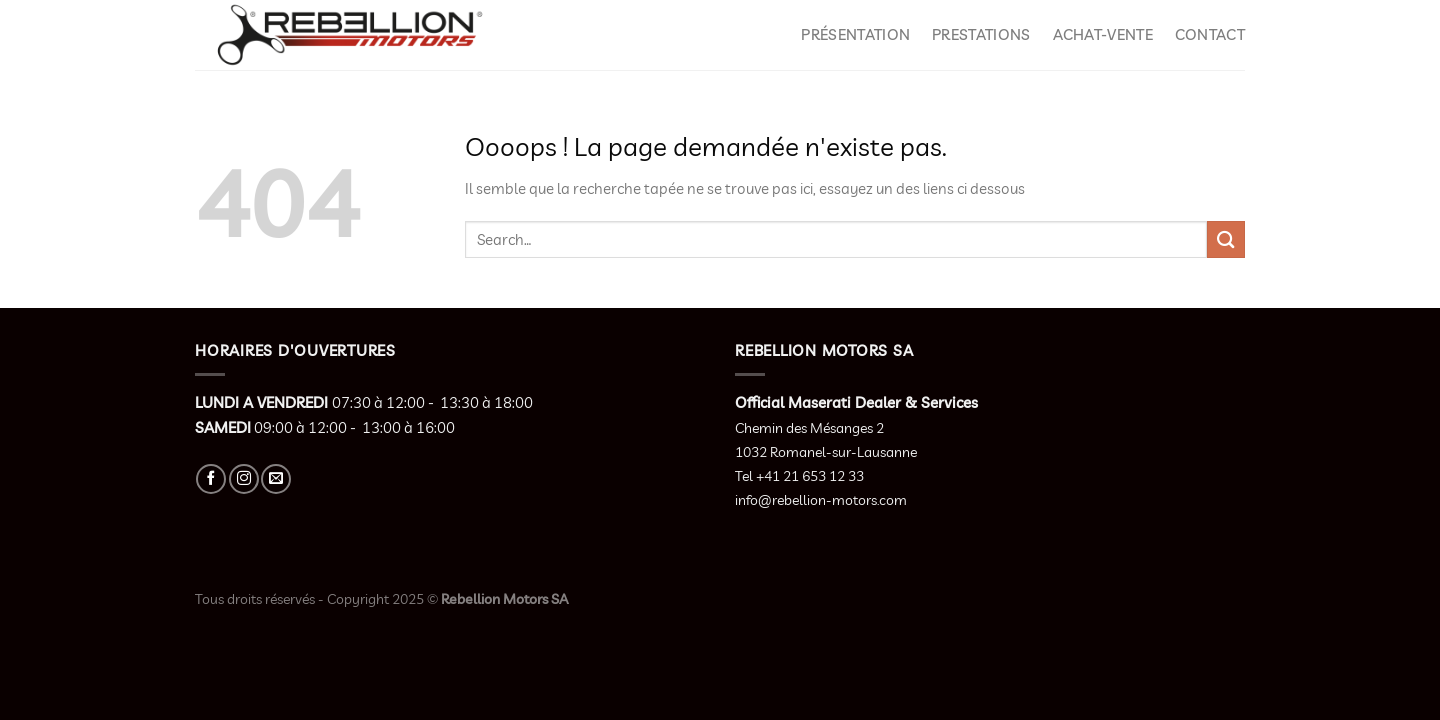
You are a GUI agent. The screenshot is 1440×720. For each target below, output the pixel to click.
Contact (1210, 34)
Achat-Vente (1103, 34)
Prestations (981, 34)
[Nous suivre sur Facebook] (211, 479)
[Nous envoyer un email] (276, 479)
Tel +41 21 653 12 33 (799, 476)
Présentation (855, 34)
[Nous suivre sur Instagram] (244, 479)
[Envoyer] (1226, 239)
